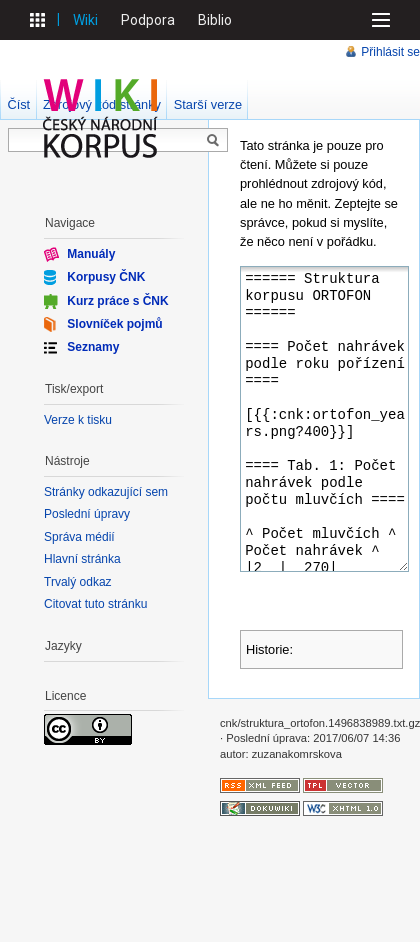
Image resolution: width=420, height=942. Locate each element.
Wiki (85, 20)
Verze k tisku (78, 420)
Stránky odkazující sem (106, 492)
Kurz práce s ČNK (117, 300)
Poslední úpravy (87, 514)
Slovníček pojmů (114, 324)
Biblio (215, 20)
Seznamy (93, 347)
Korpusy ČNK (106, 277)
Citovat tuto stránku (95, 604)
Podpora (148, 20)
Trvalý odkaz (78, 582)
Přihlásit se (390, 52)
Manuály (91, 254)
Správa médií (79, 537)
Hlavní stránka (82, 559)
